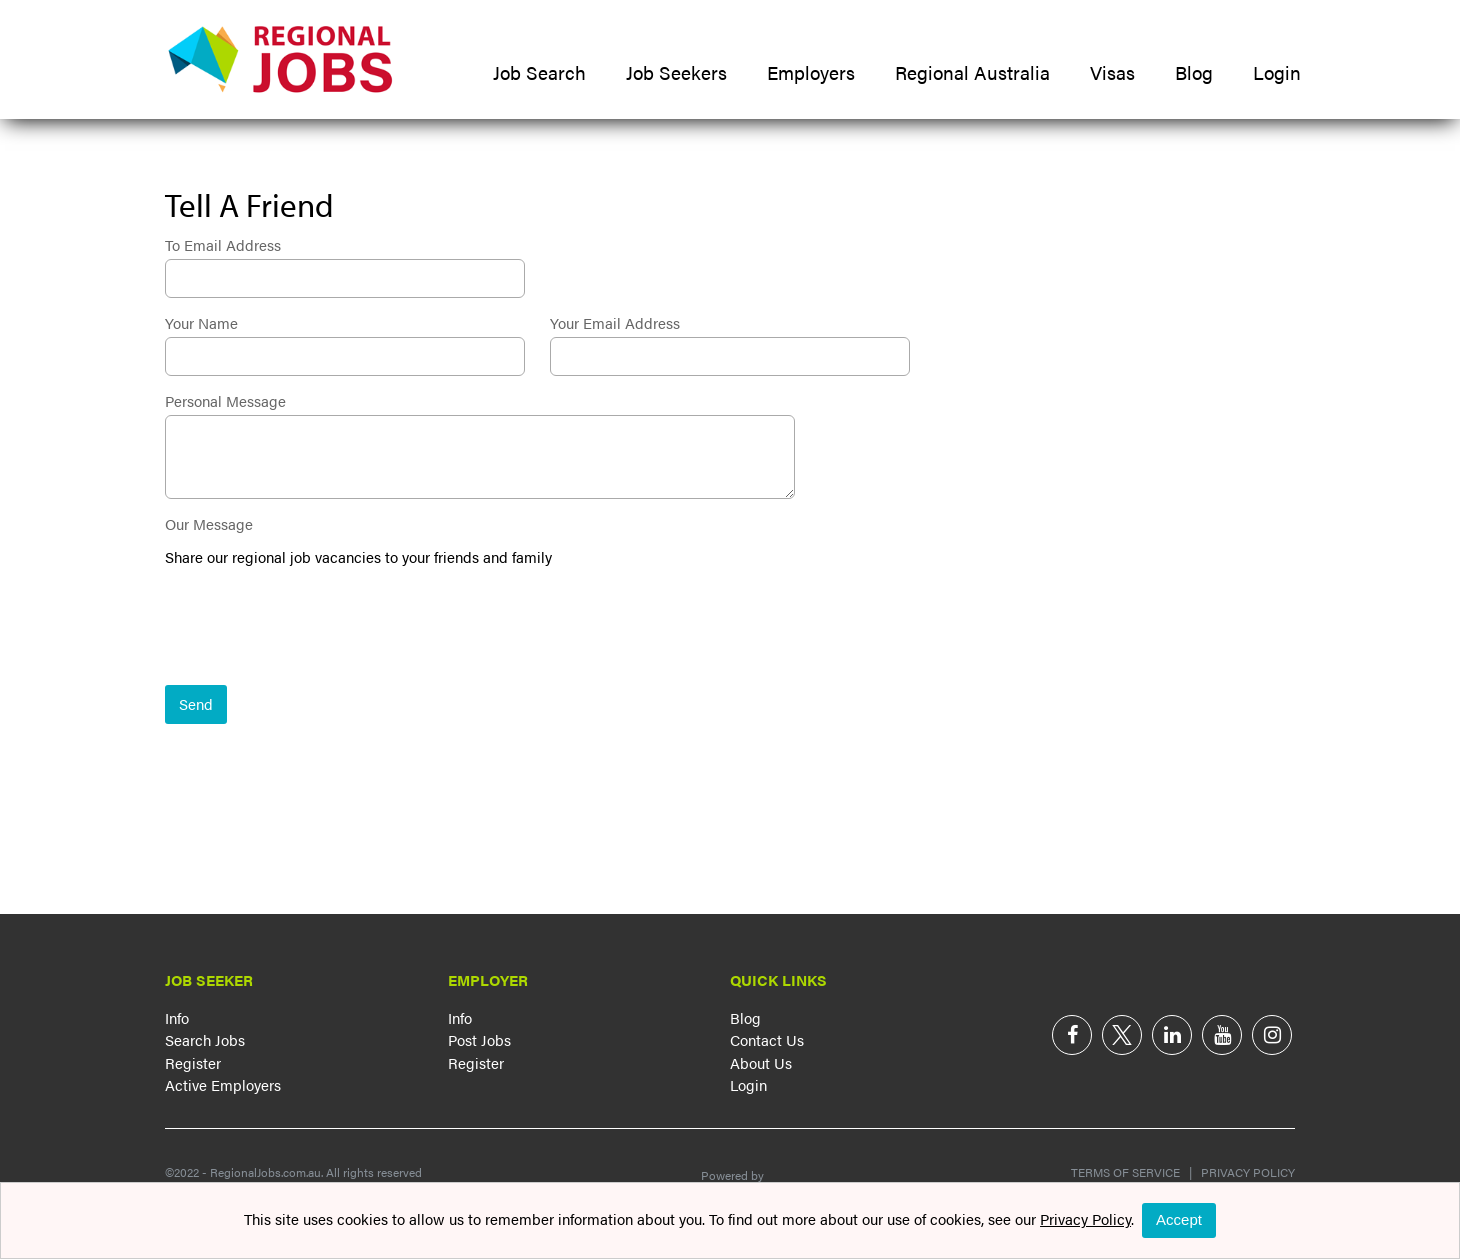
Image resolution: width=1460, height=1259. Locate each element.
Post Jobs (479, 1039)
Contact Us (767, 1039)
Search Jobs (205, 1039)
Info (177, 1017)
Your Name (201, 322)
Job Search (539, 72)
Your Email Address (615, 322)
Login (1277, 72)
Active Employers (223, 1084)
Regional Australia (972, 72)
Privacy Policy (1243, 1172)
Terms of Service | (1131, 1172)
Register (193, 1062)
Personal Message (225, 400)
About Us (761, 1062)
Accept (1179, 1219)
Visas (1112, 72)
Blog (1194, 72)
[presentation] (317, 628)
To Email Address (223, 244)
